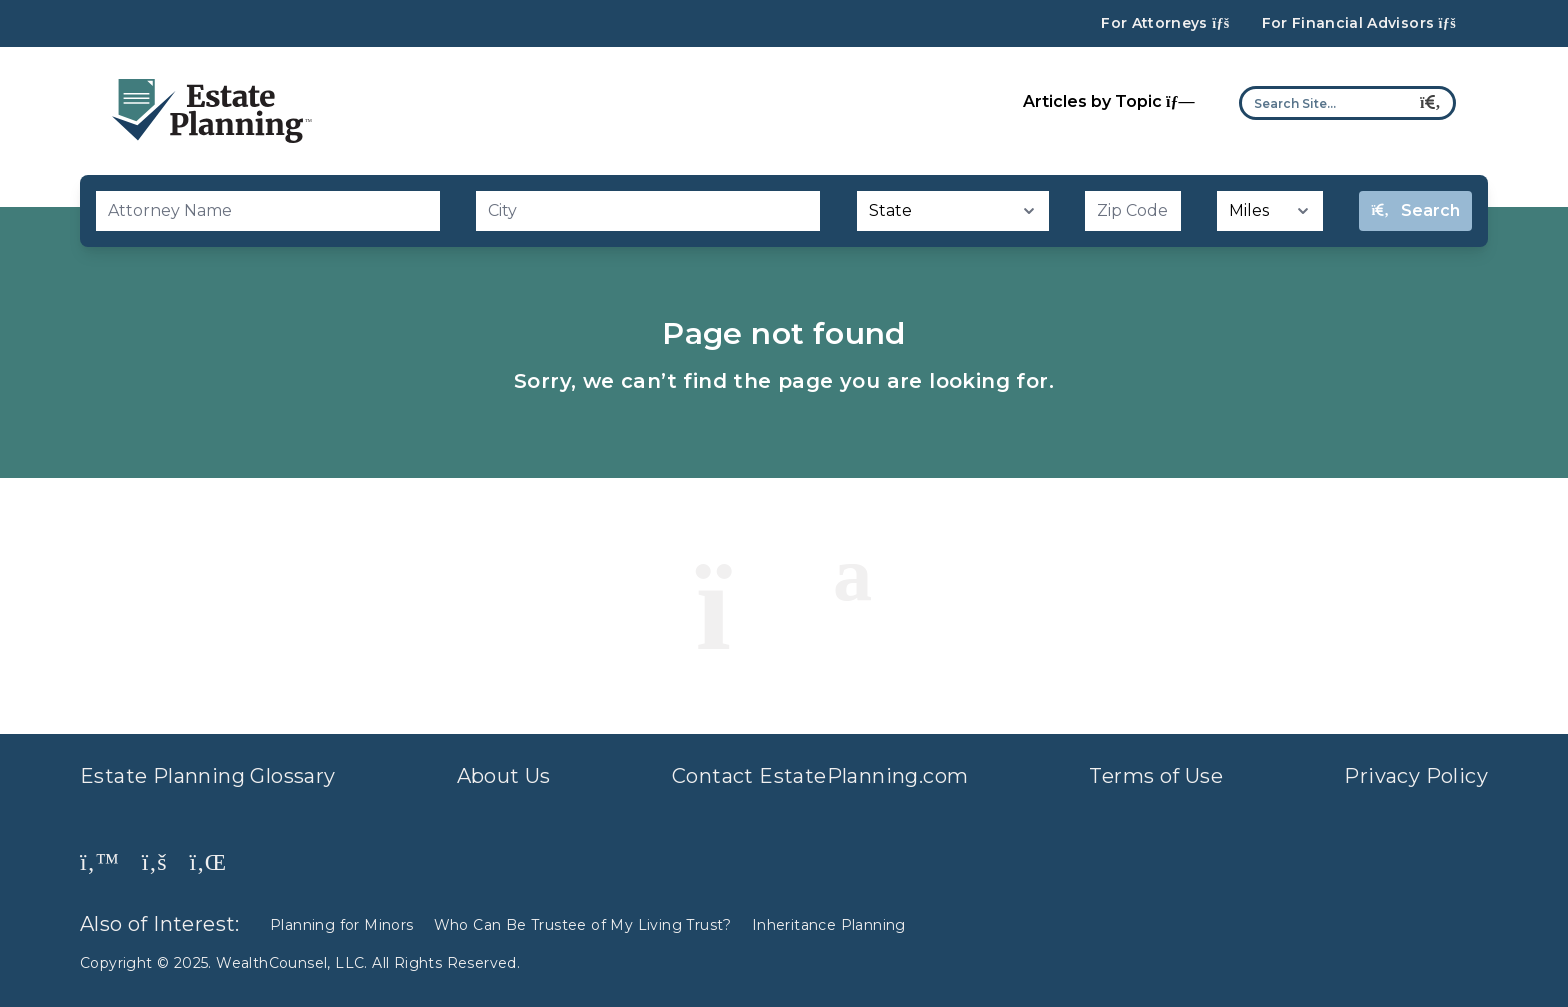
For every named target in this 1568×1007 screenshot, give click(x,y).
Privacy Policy (1416, 776)
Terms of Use (1156, 776)
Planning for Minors (342, 925)
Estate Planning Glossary (208, 776)
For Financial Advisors (1359, 23)
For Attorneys (1165, 23)
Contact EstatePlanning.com (820, 776)
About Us (504, 776)
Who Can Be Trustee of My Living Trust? (583, 925)
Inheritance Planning (829, 925)
